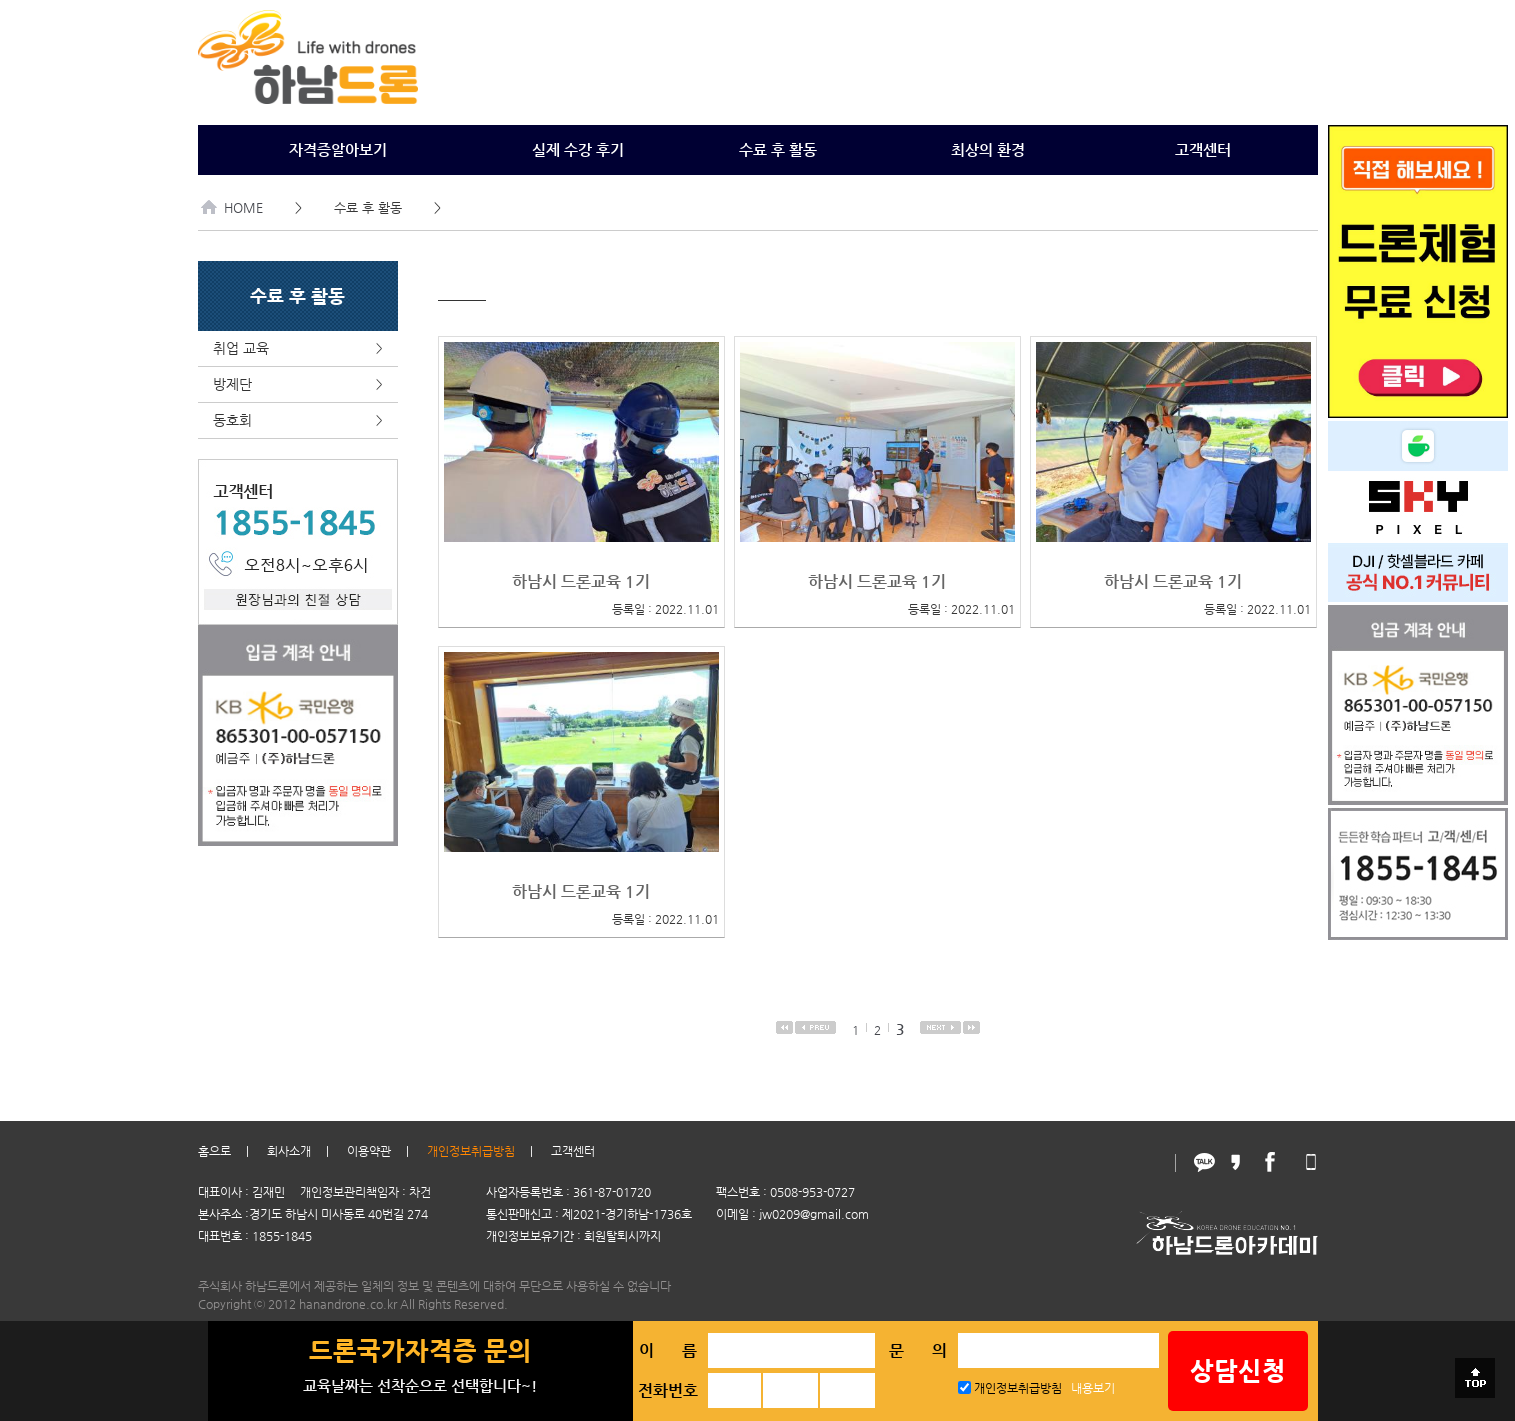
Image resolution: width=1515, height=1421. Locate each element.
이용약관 (369, 1151)
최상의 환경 (988, 149)
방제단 (298, 384)
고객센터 (1203, 149)
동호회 (298, 420)
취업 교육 (298, 348)
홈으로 (214, 1151)
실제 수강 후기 (578, 149)
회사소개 (289, 1151)
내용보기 (1093, 1388)
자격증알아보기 (338, 149)
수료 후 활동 (778, 149)
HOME (232, 207)
